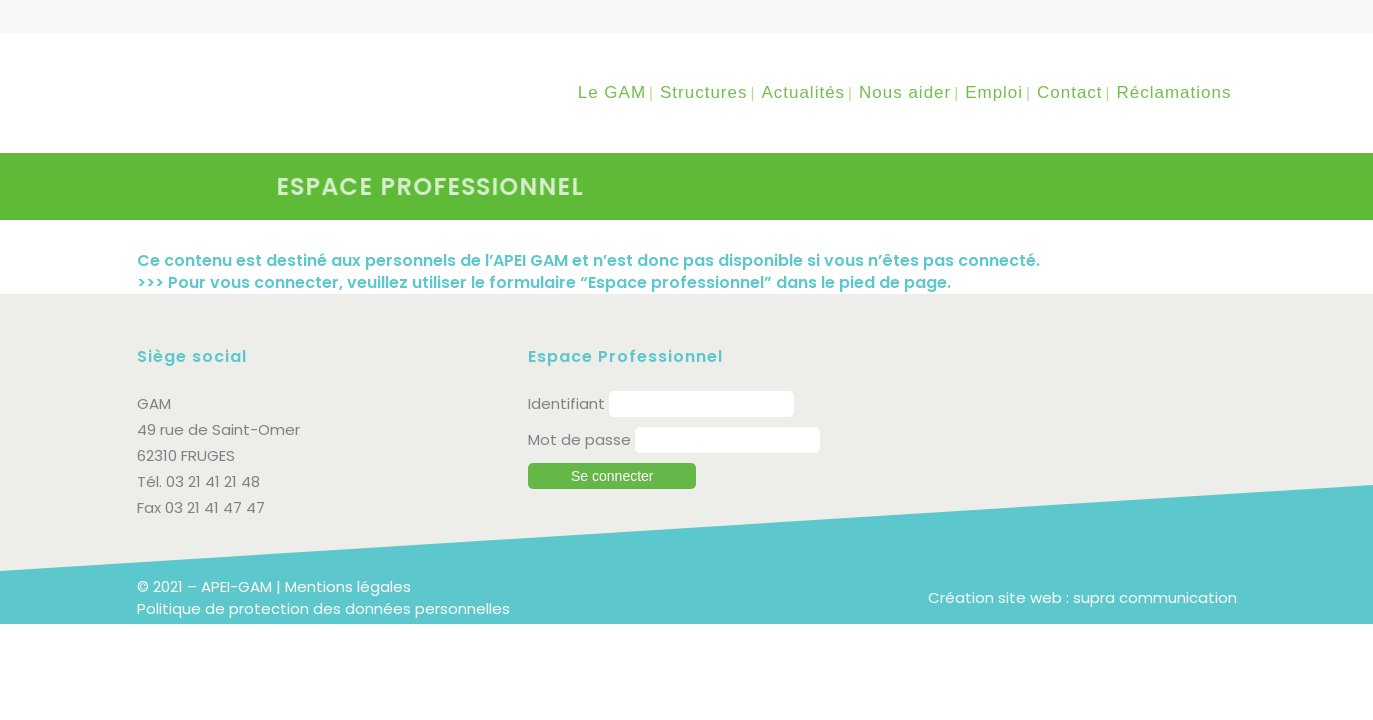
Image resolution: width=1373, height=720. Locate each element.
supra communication (1155, 597)
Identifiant (566, 403)
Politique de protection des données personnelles (323, 608)
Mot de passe (579, 439)
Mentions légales (348, 586)
